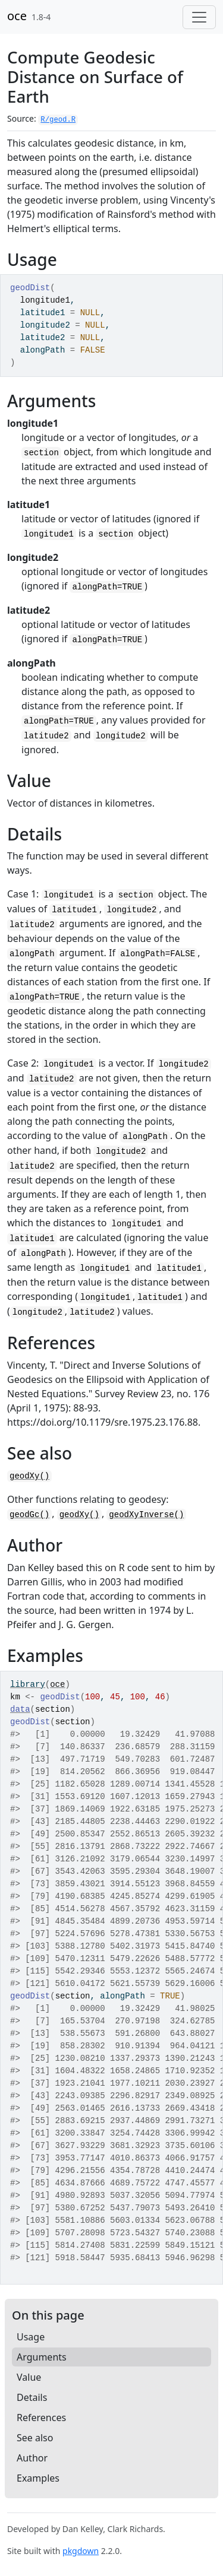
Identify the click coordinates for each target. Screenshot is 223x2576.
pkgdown (80, 2550)
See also (35, 2437)
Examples (38, 2478)
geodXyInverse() (146, 1514)
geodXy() (29, 1476)
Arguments (42, 2357)
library (27, 1684)
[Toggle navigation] (199, 17)
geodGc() (29, 1514)
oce (17, 16)
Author (32, 2457)
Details (32, 2397)
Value (29, 2377)
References (41, 2417)
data (20, 1709)
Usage (31, 2336)
